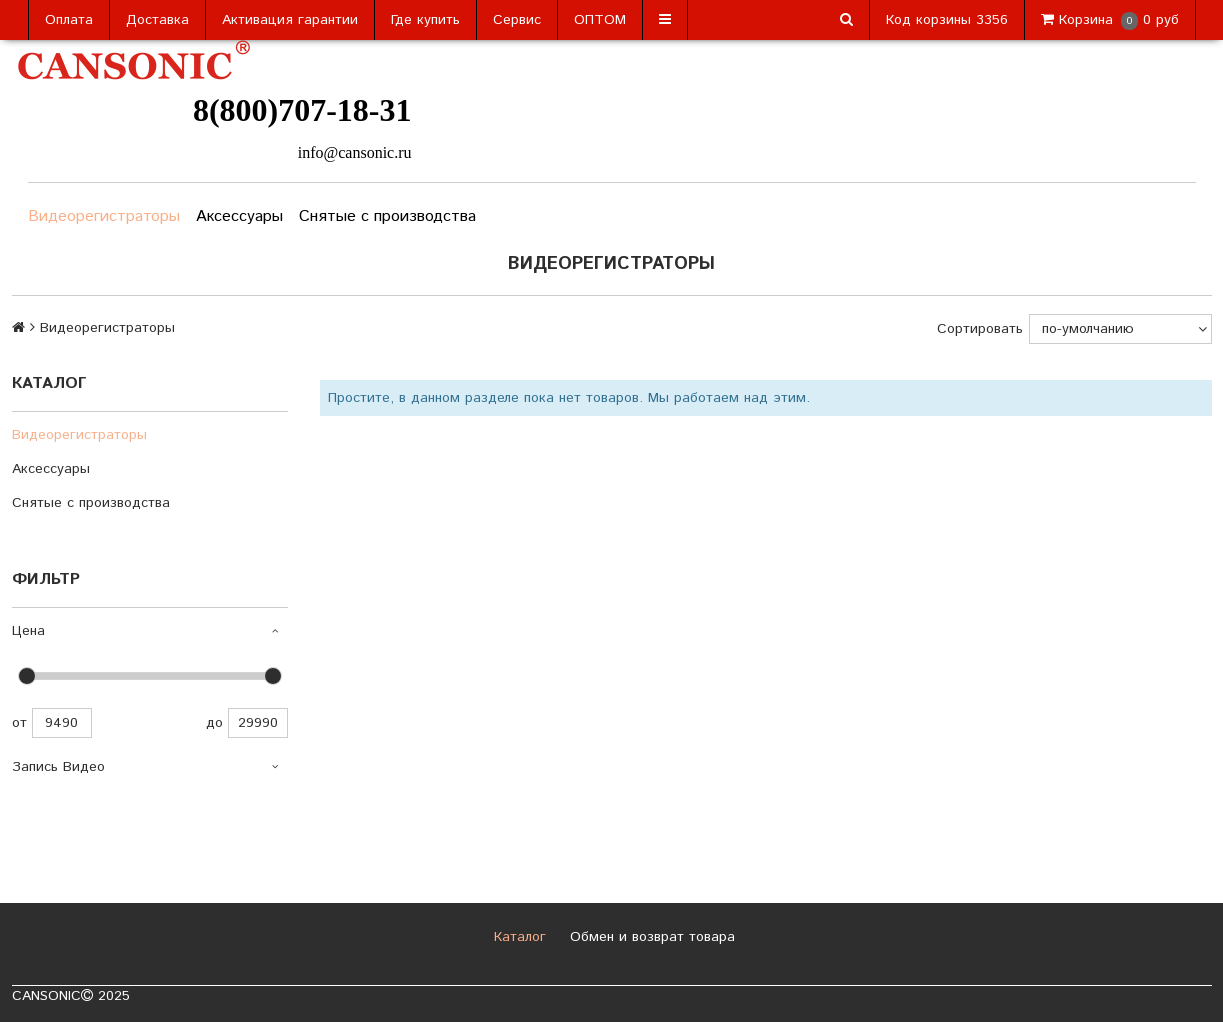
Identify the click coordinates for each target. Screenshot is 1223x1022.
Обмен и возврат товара (650, 937)
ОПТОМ (600, 20)
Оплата (69, 20)
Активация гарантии (290, 20)
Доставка (157, 20)
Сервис (517, 20)
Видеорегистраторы (104, 216)
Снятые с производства (387, 216)
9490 (62, 723)
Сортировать (980, 329)
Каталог (517, 937)
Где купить (425, 20)
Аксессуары (239, 216)
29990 (258, 723)
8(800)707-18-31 (302, 110)
